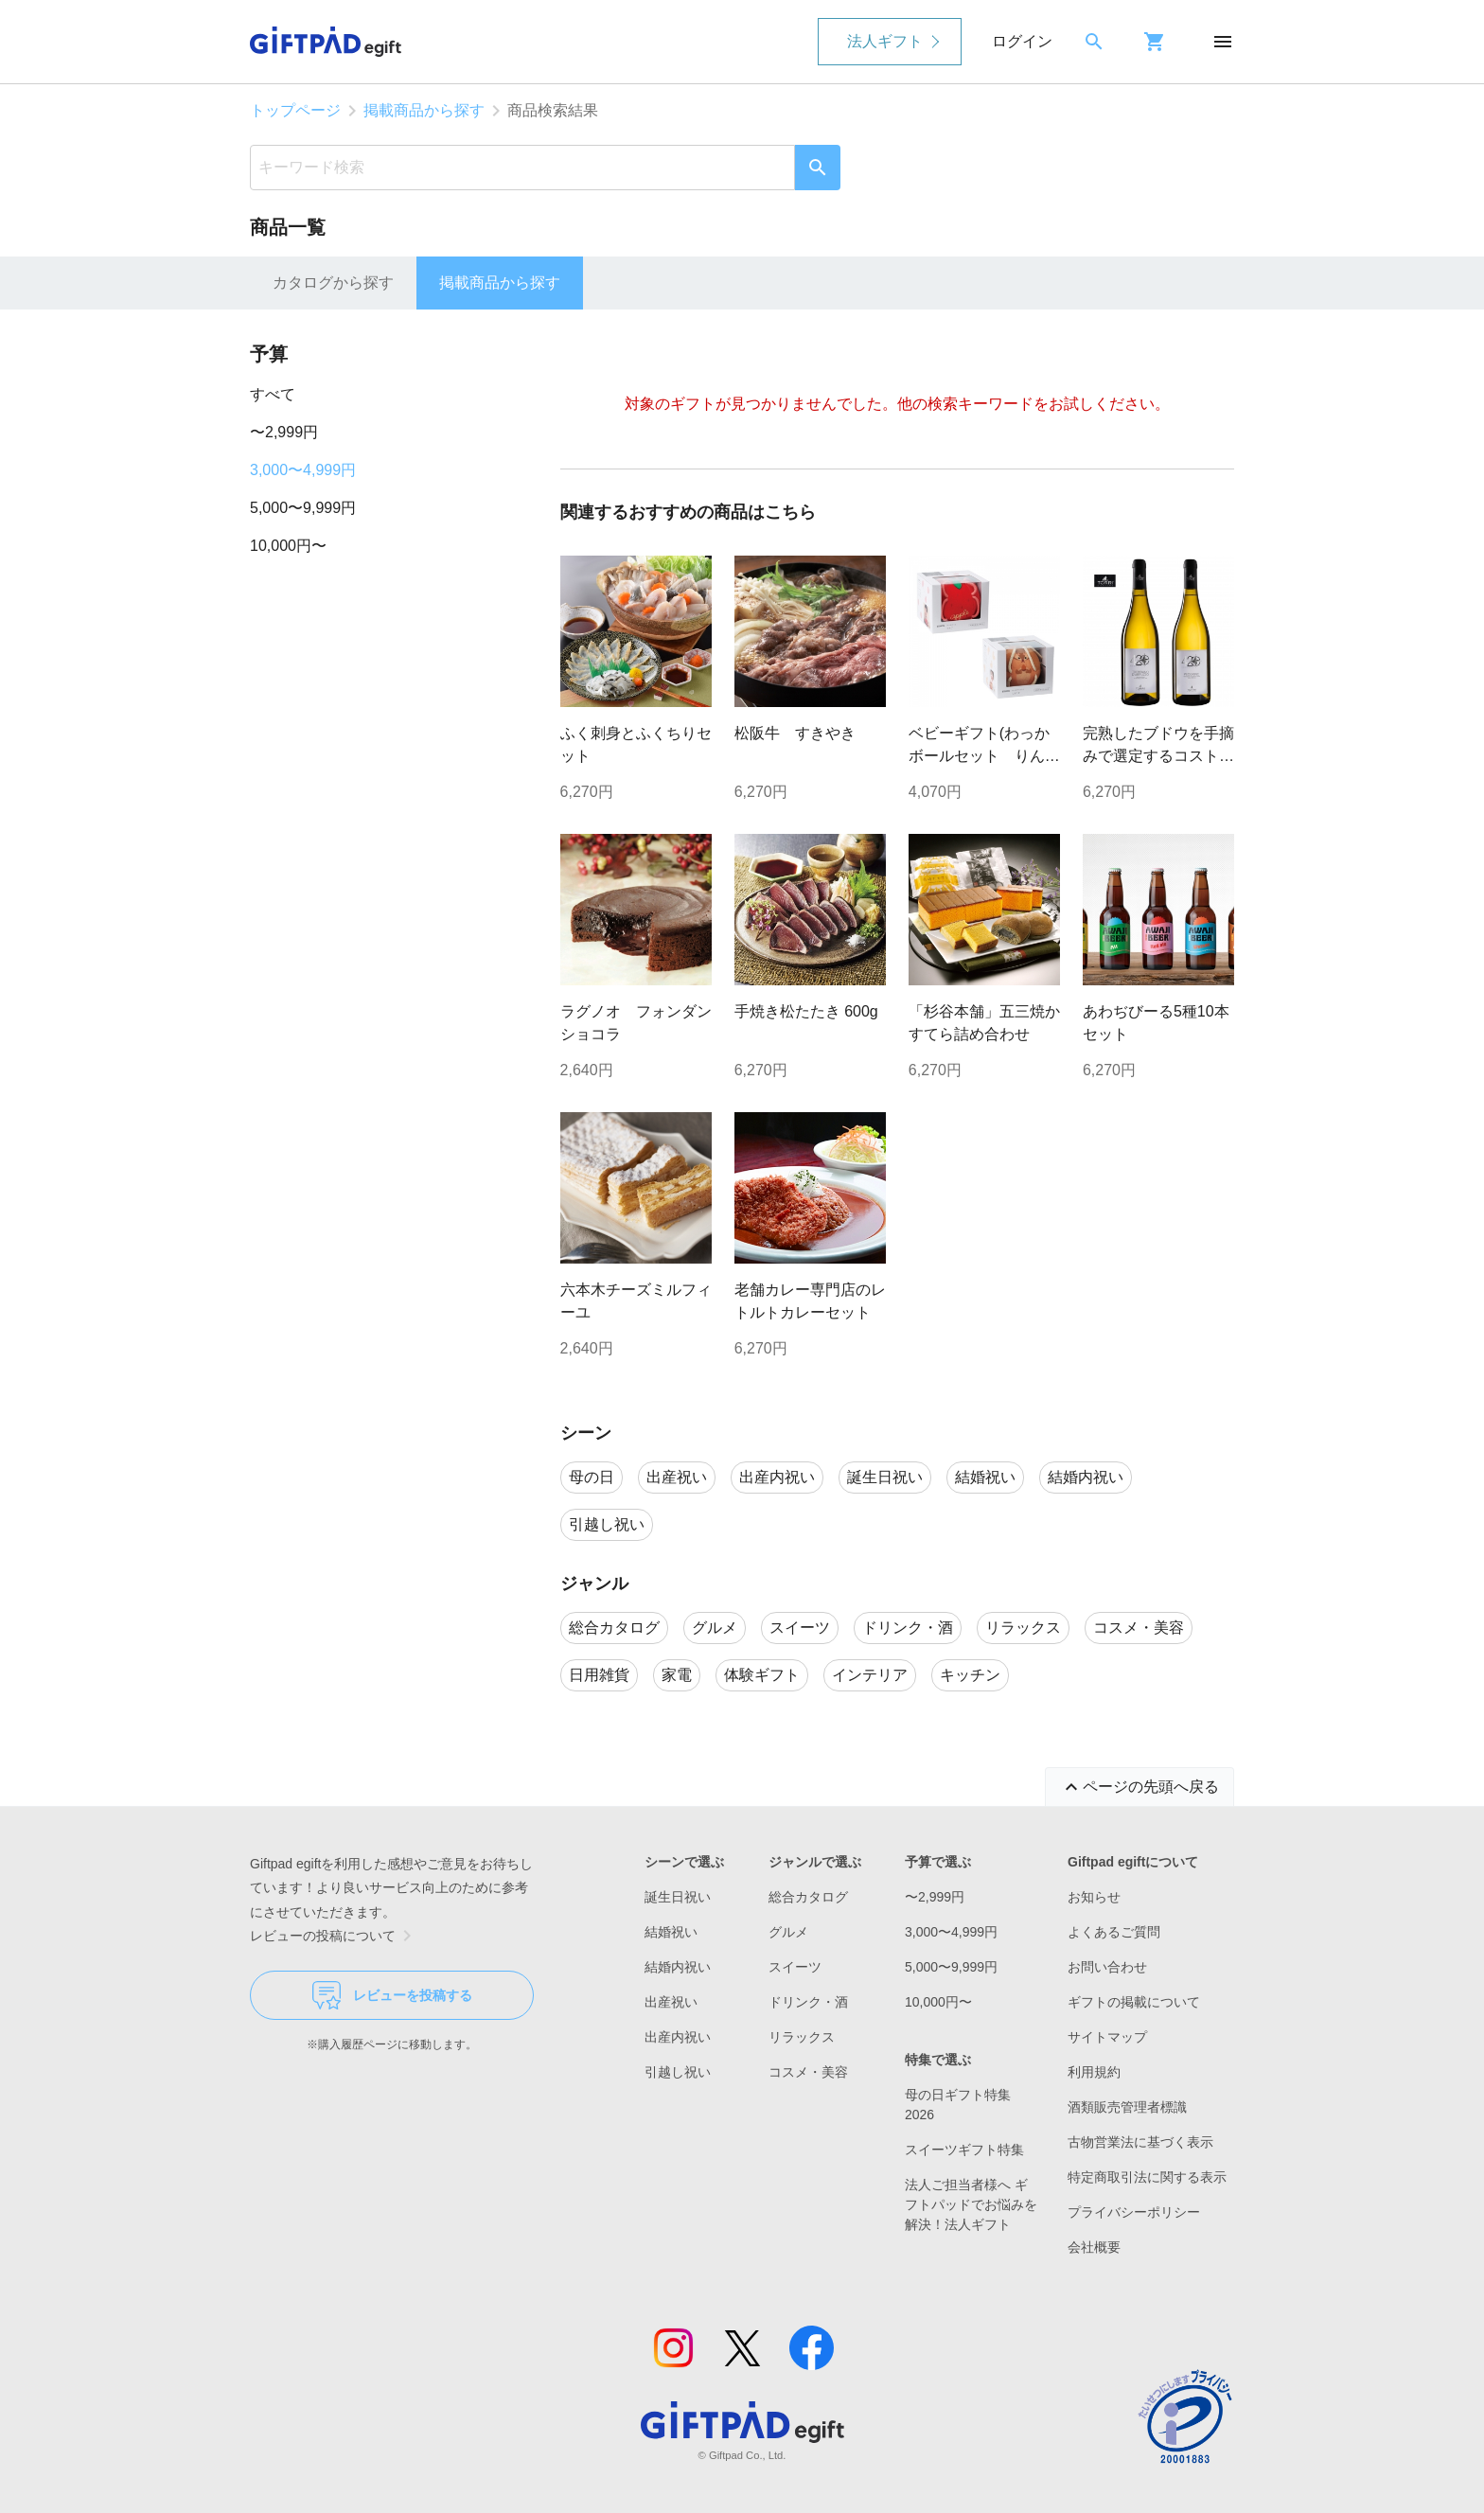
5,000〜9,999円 (303, 508)
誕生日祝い (678, 1896)
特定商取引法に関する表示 (1147, 2177)
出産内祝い (678, 2036)
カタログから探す (333, 282)
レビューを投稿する (392, 1995)
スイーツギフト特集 (964, 2149)
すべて (272, 394)
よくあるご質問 (1114, 1931)
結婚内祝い (678, 1966)
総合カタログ (808, 1896)
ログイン (1022, 41)
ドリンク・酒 (808, 2001)
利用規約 (1094, 2071)
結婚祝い (671, 1931)
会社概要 (1094, 2247)
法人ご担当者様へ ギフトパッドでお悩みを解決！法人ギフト (971, 2204)
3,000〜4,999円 (303, 470)
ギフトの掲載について (1134, 2001)
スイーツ (795, 1966)
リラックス (801, 2036)
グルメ (788, 1931)
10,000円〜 (288, 546)
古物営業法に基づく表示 (1140, 2142)
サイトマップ (1107, 2036)
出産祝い (671, 2001)
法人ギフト (885, 41)
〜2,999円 (284, 432)
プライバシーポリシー (1134, 2212)
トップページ (295, 110)
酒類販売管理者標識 (1127, 2107)
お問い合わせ (1107, 1966)
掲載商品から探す (424, 110)
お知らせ (1094, 1896)
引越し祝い (678, 2071)
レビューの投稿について (334, 1935)
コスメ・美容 (808, 2071)
